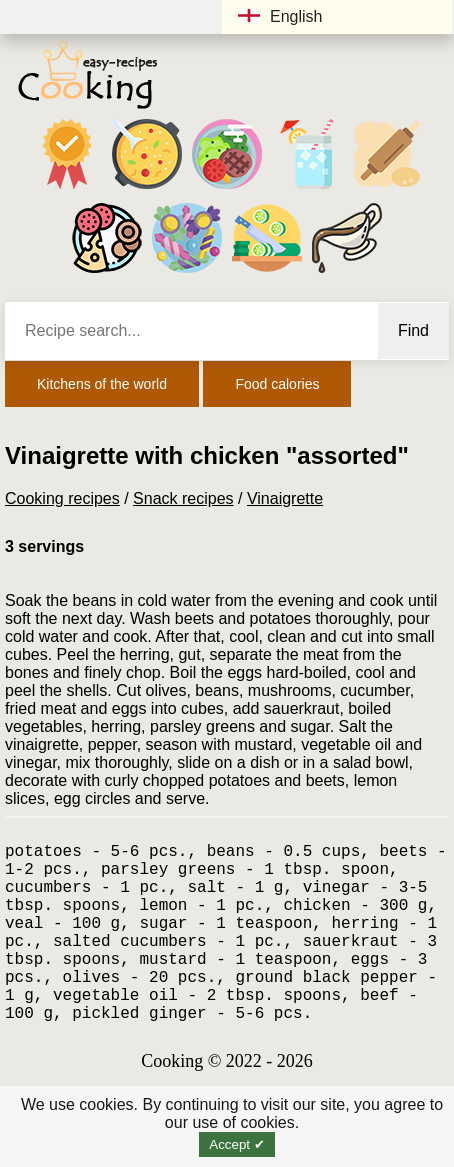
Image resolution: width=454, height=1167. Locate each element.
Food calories (277, 384)
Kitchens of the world (102, 384)
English (280, 16)
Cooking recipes (62, 498)
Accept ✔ (236, 1144)
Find (413, 330)
